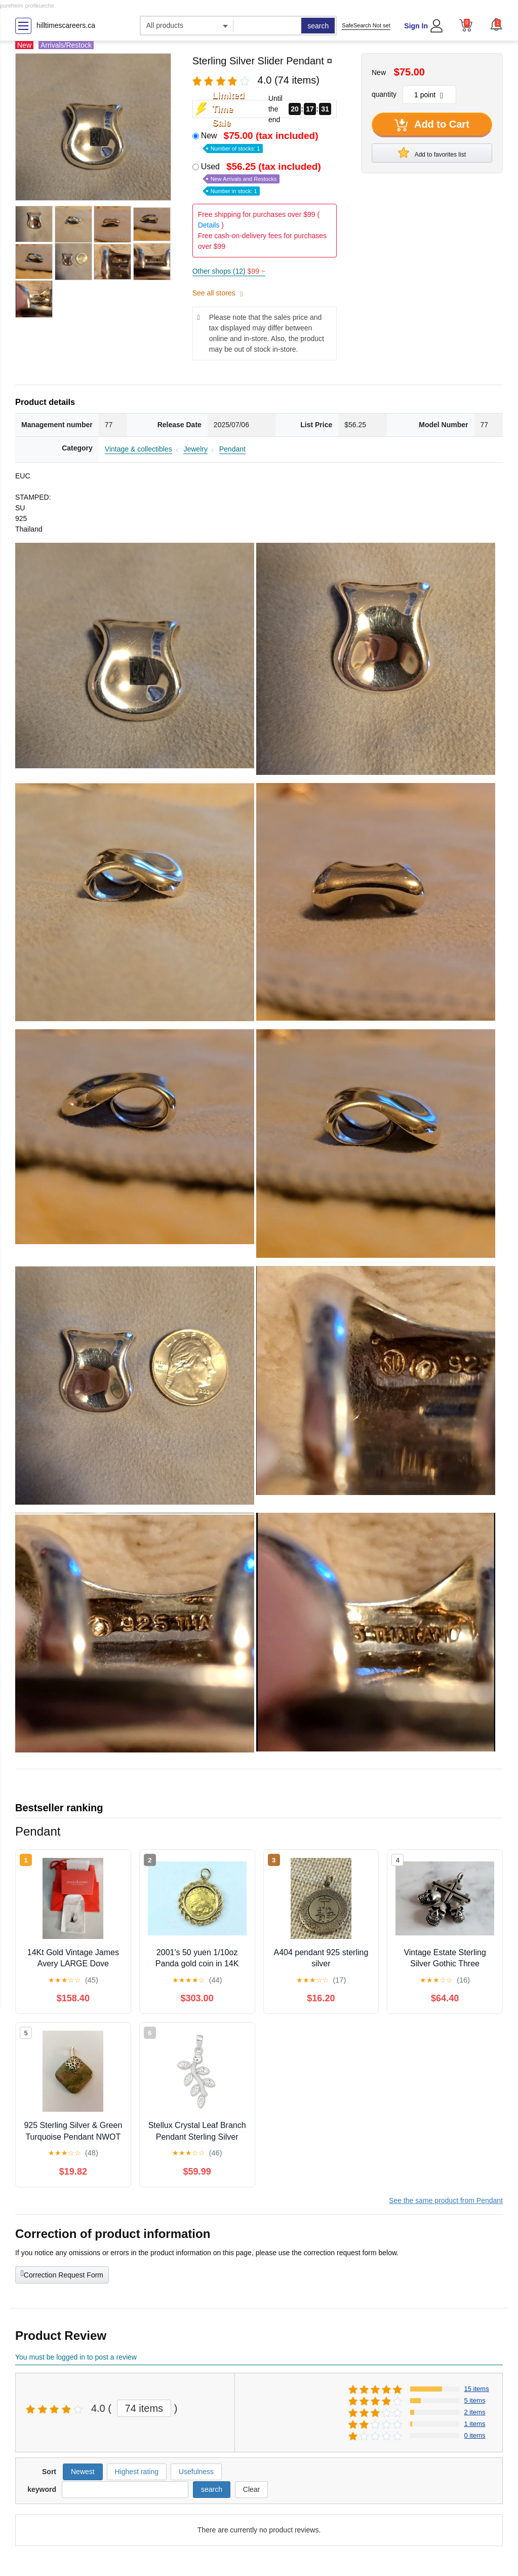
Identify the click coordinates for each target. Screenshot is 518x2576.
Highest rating (136, 2472)
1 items (475, 2424)
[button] (496, 24)
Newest (83, 2472)
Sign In (416, 26)
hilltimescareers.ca (65, 25)
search (318, 26)
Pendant (232, 449)
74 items (144, 2408)
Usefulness (196, 2472)
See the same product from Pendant (446, 2200)
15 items (476, 2389)
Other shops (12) (228, 271)
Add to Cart (431, 125)
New (261, 141)
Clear (251, 2489)
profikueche (39, 6)
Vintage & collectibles (138, 449)
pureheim (11, 6)
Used (262, 178)
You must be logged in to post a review (76, 2357)
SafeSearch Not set (366, 25)
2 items (475, 2412)
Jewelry (195, 449)
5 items (475, 2400)
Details (209, 225)
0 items (475, 2435)
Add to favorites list (432, 152)
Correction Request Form (62, 2274)
